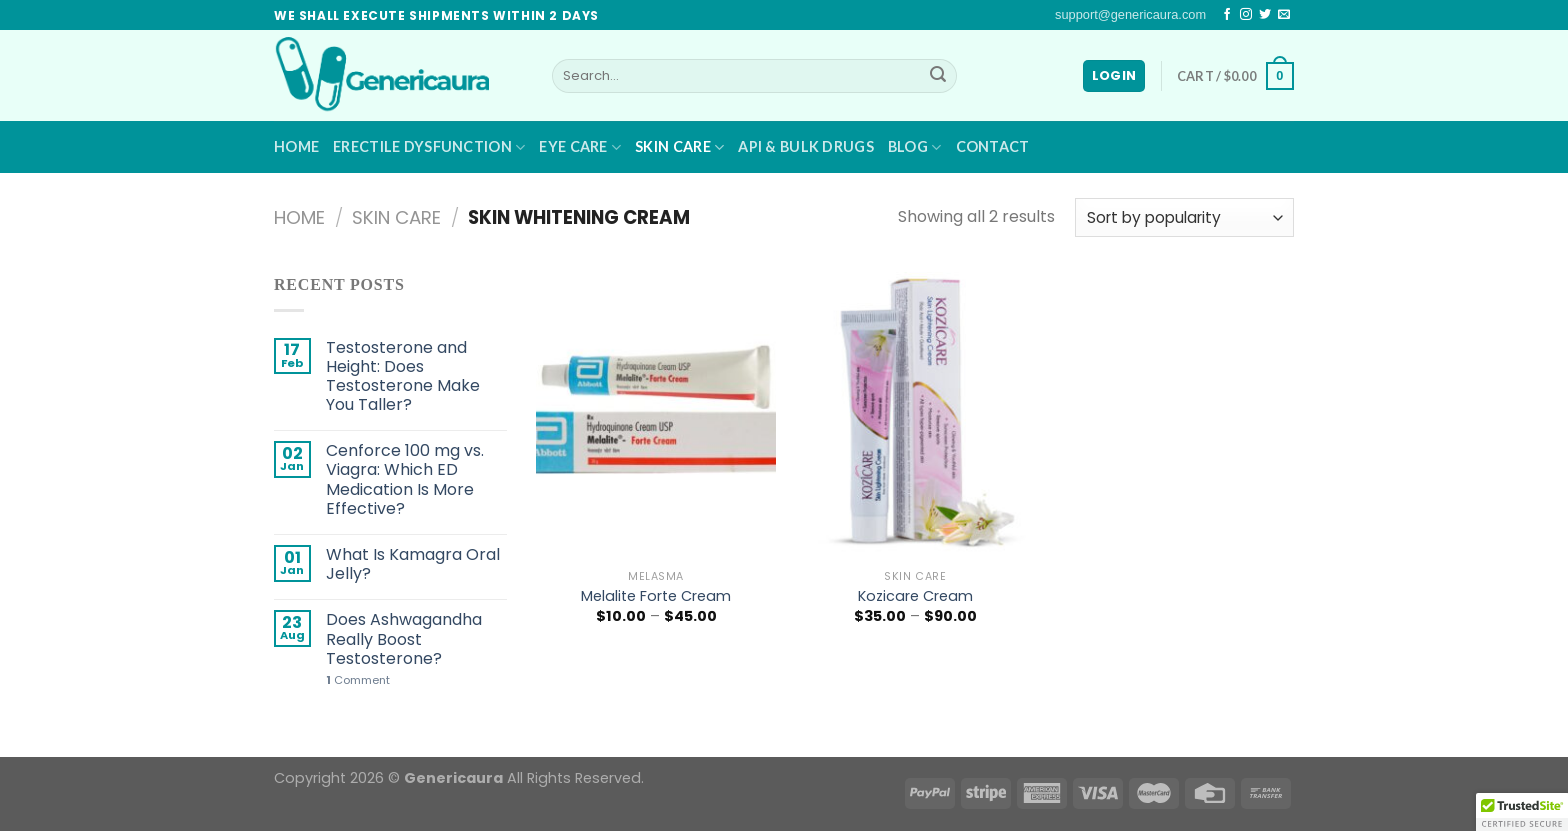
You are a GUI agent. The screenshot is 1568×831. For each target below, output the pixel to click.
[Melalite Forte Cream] (656, 415)
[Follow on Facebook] (1227, 15)
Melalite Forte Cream (656, 596)
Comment (358, 680)
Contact (993, 146)
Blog (915, 147)
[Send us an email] (1284, 15)
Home (296, 146)
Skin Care (679, 147)
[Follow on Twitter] (1265, 15)
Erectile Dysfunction (429, 147)
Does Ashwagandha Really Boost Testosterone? (404, 639)
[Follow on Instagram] (1246, 15)
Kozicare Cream (915, 596)
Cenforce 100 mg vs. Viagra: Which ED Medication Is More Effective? (405, 479)
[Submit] (938, 76)
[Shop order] (1184, 217)
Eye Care (580, 147)
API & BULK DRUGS (806, 146)
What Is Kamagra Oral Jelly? (413, 564)
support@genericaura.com (1130, 14)
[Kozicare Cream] (915, 415)
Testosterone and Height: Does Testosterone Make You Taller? (403, 376)
